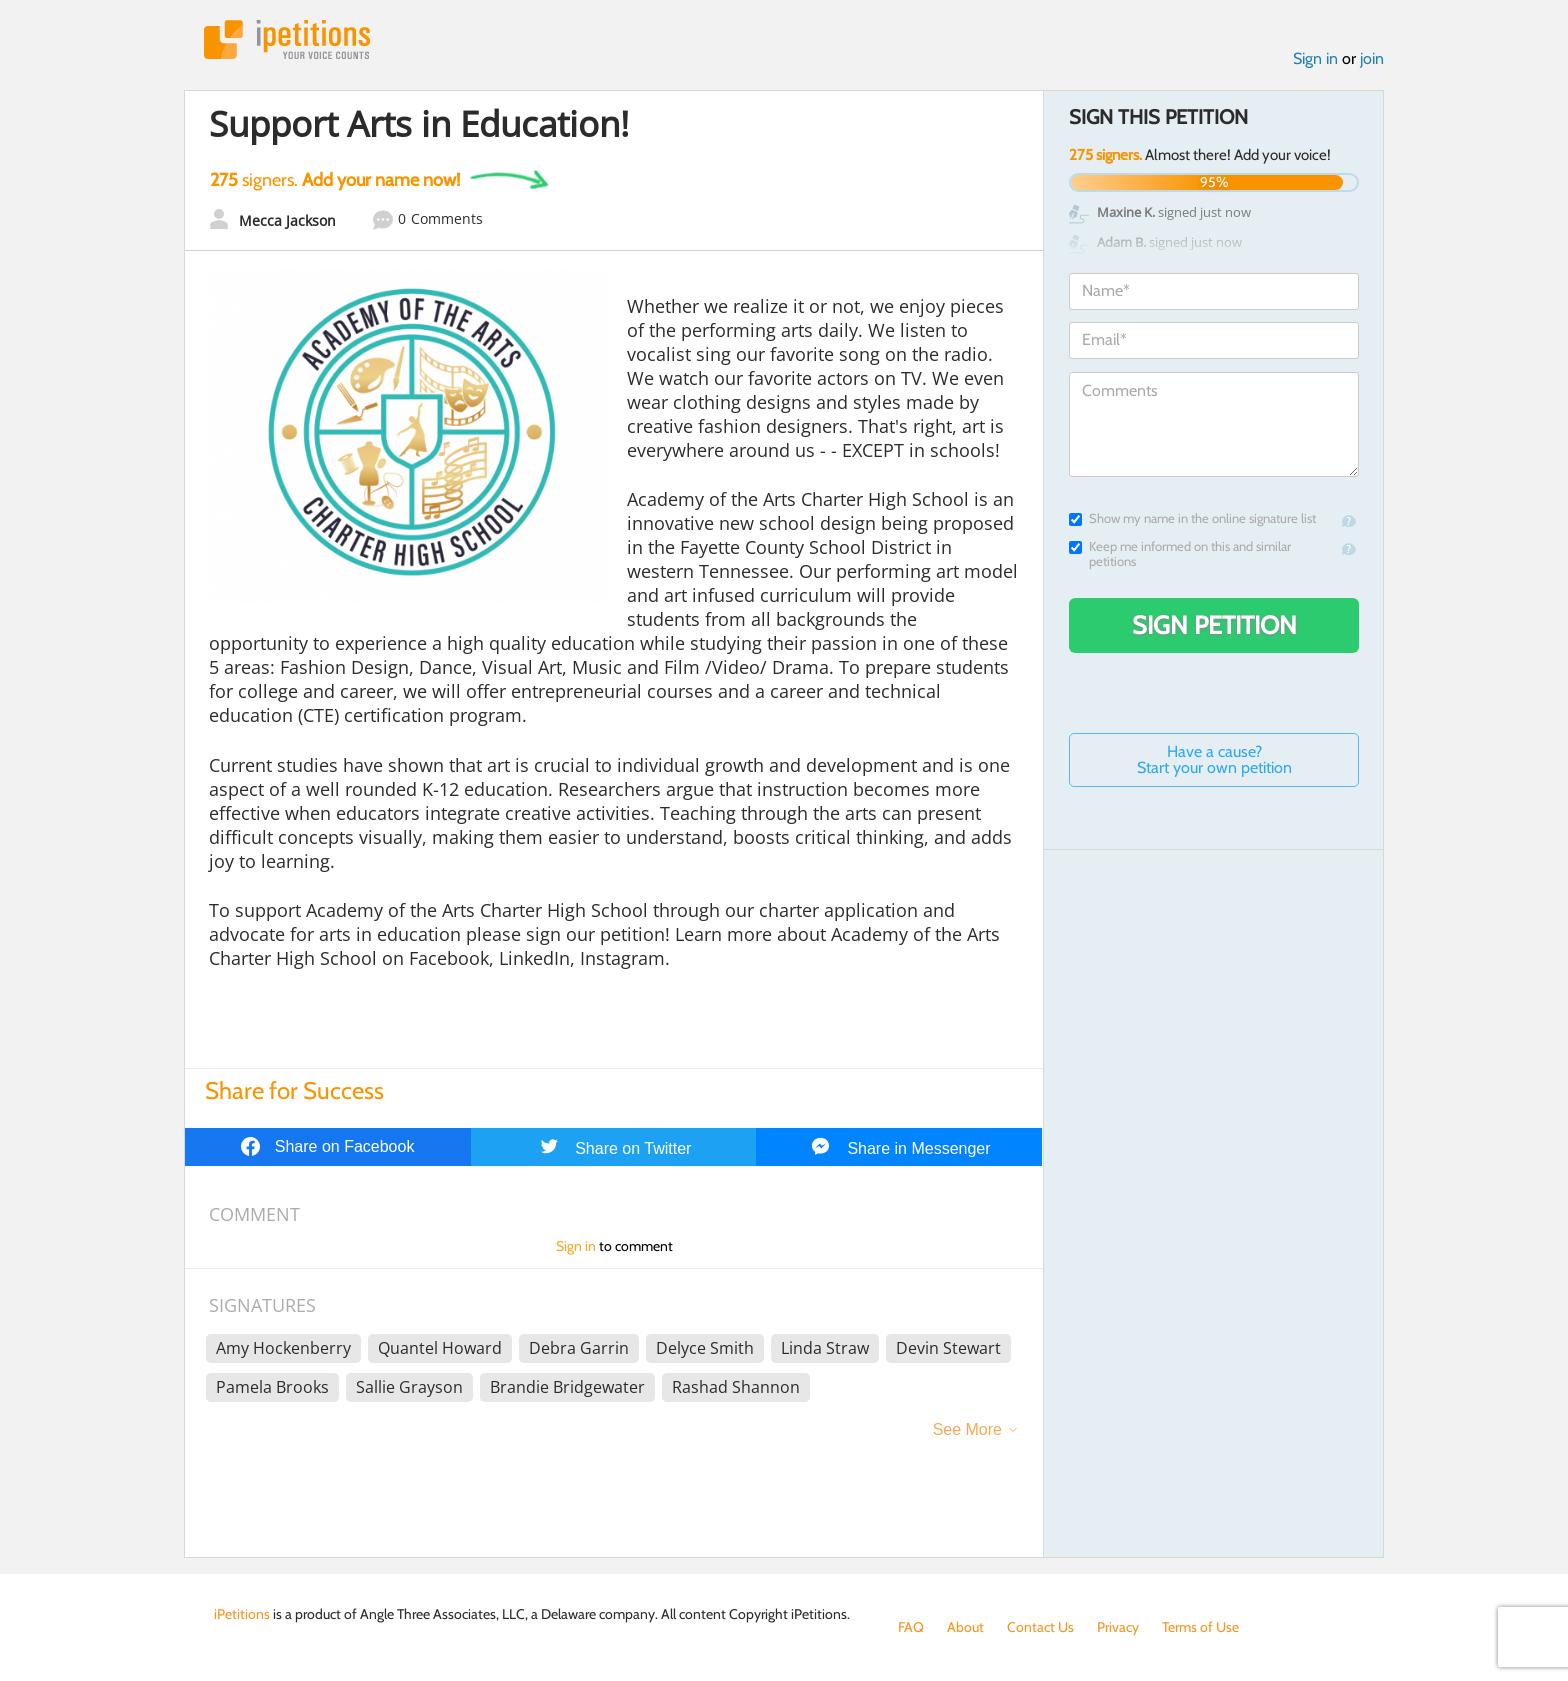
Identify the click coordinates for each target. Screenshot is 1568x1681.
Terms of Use (1200, 1627)
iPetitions (287, 39)
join (1372, 58)
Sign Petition (1214, 625)
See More (967, 1429)
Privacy (1118, 1627)
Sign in (1315, 58)
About (965, 1627)
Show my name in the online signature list (1192, 518)
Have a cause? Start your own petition (1214, 759)
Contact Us (1040, 1627)
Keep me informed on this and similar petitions (1180, 554)
